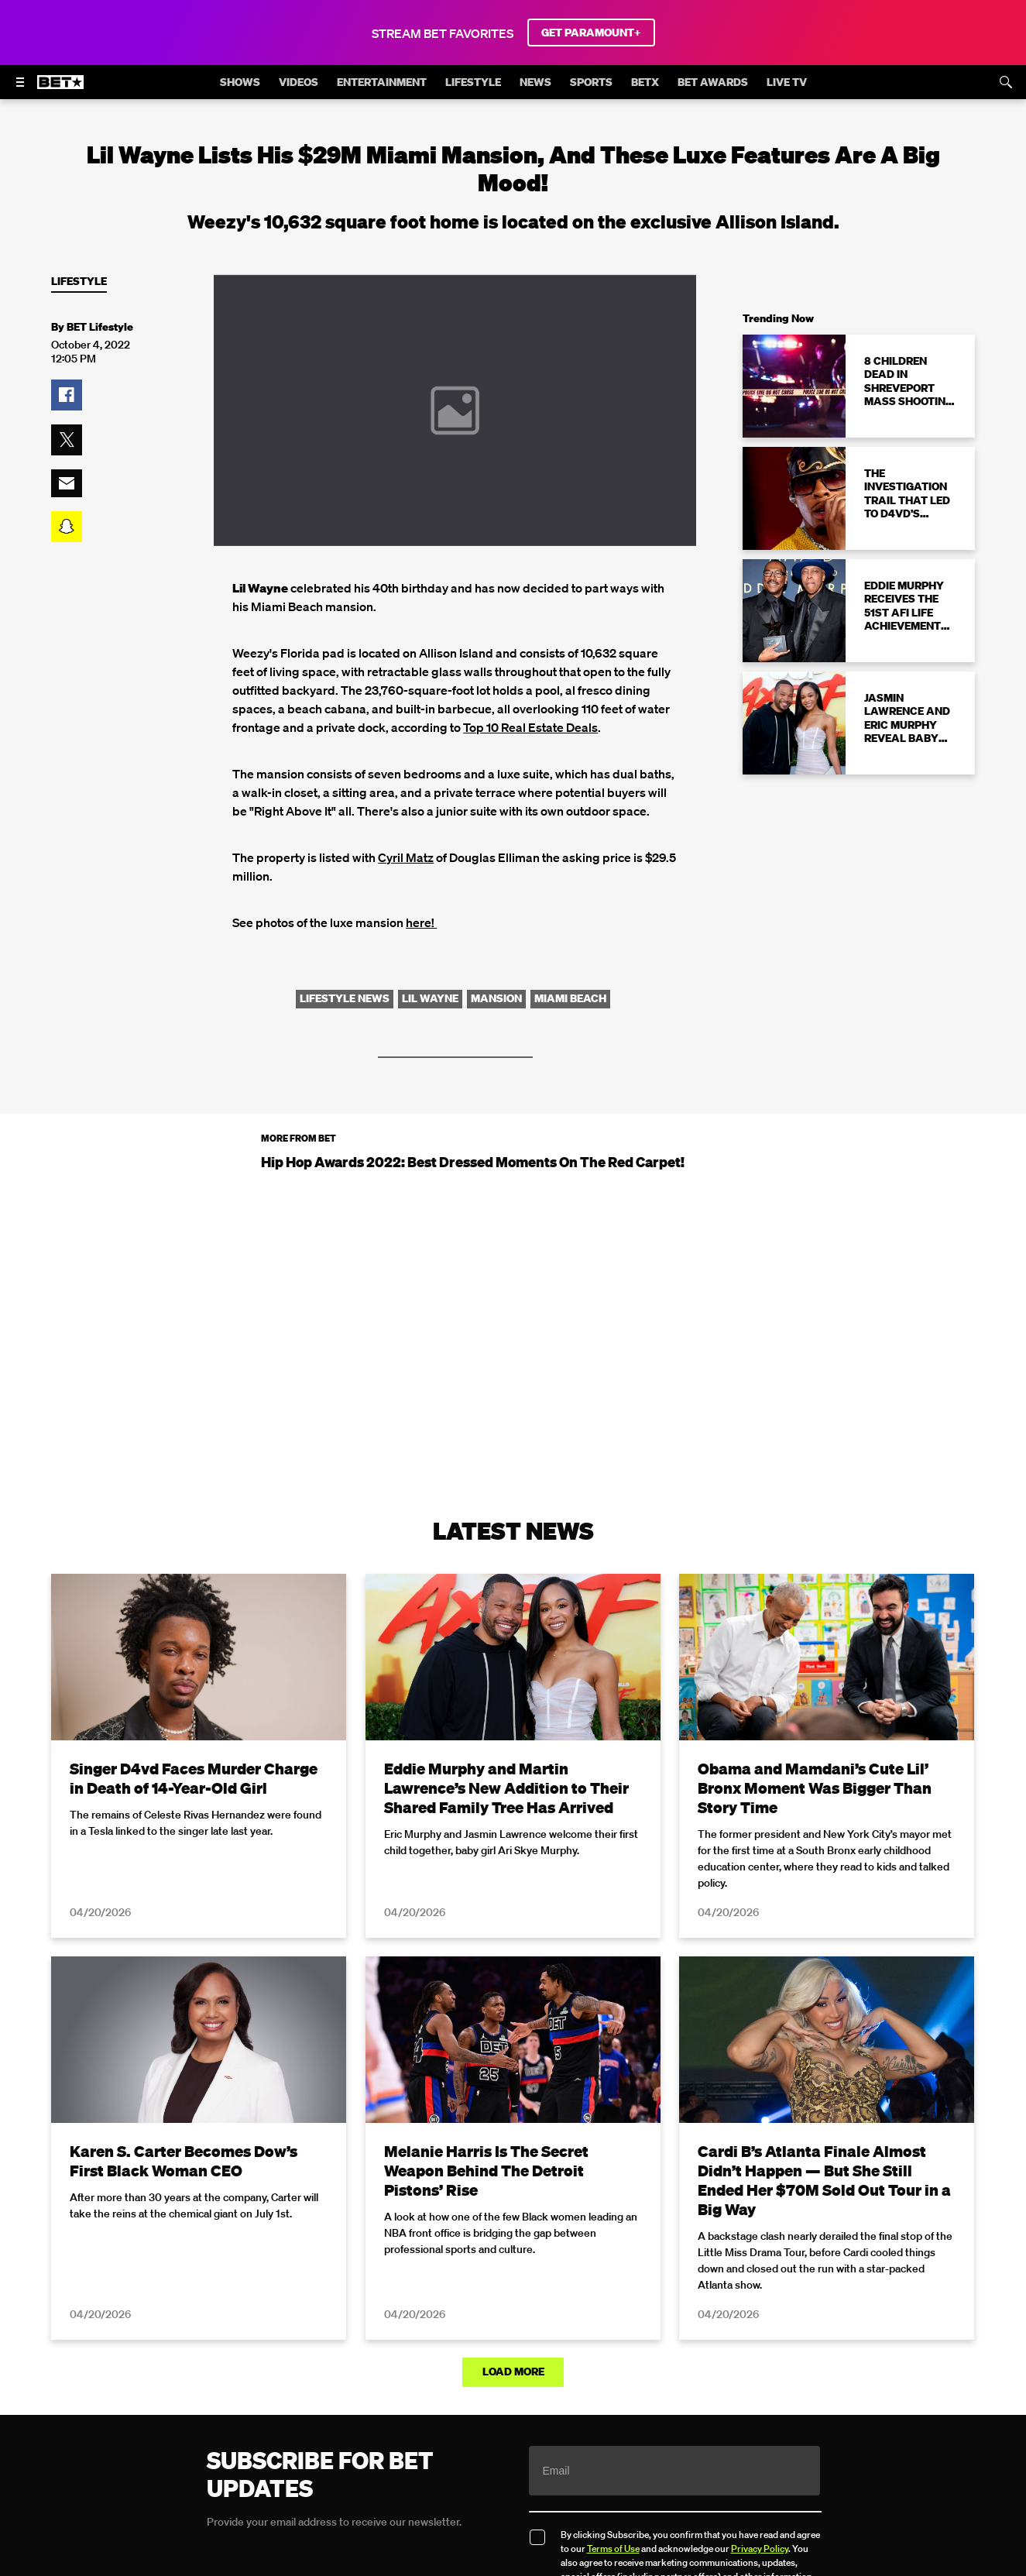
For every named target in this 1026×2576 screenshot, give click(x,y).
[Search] (1006, 82)
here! (421, 922)
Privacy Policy (759, 2548)
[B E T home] (60, 89)
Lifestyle (79, 281)
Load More (513, 2372)
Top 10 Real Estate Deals (530, 727)
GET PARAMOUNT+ (591, 32)
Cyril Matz (406, 857)
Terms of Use (613, 2548)
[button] (66, 395)
